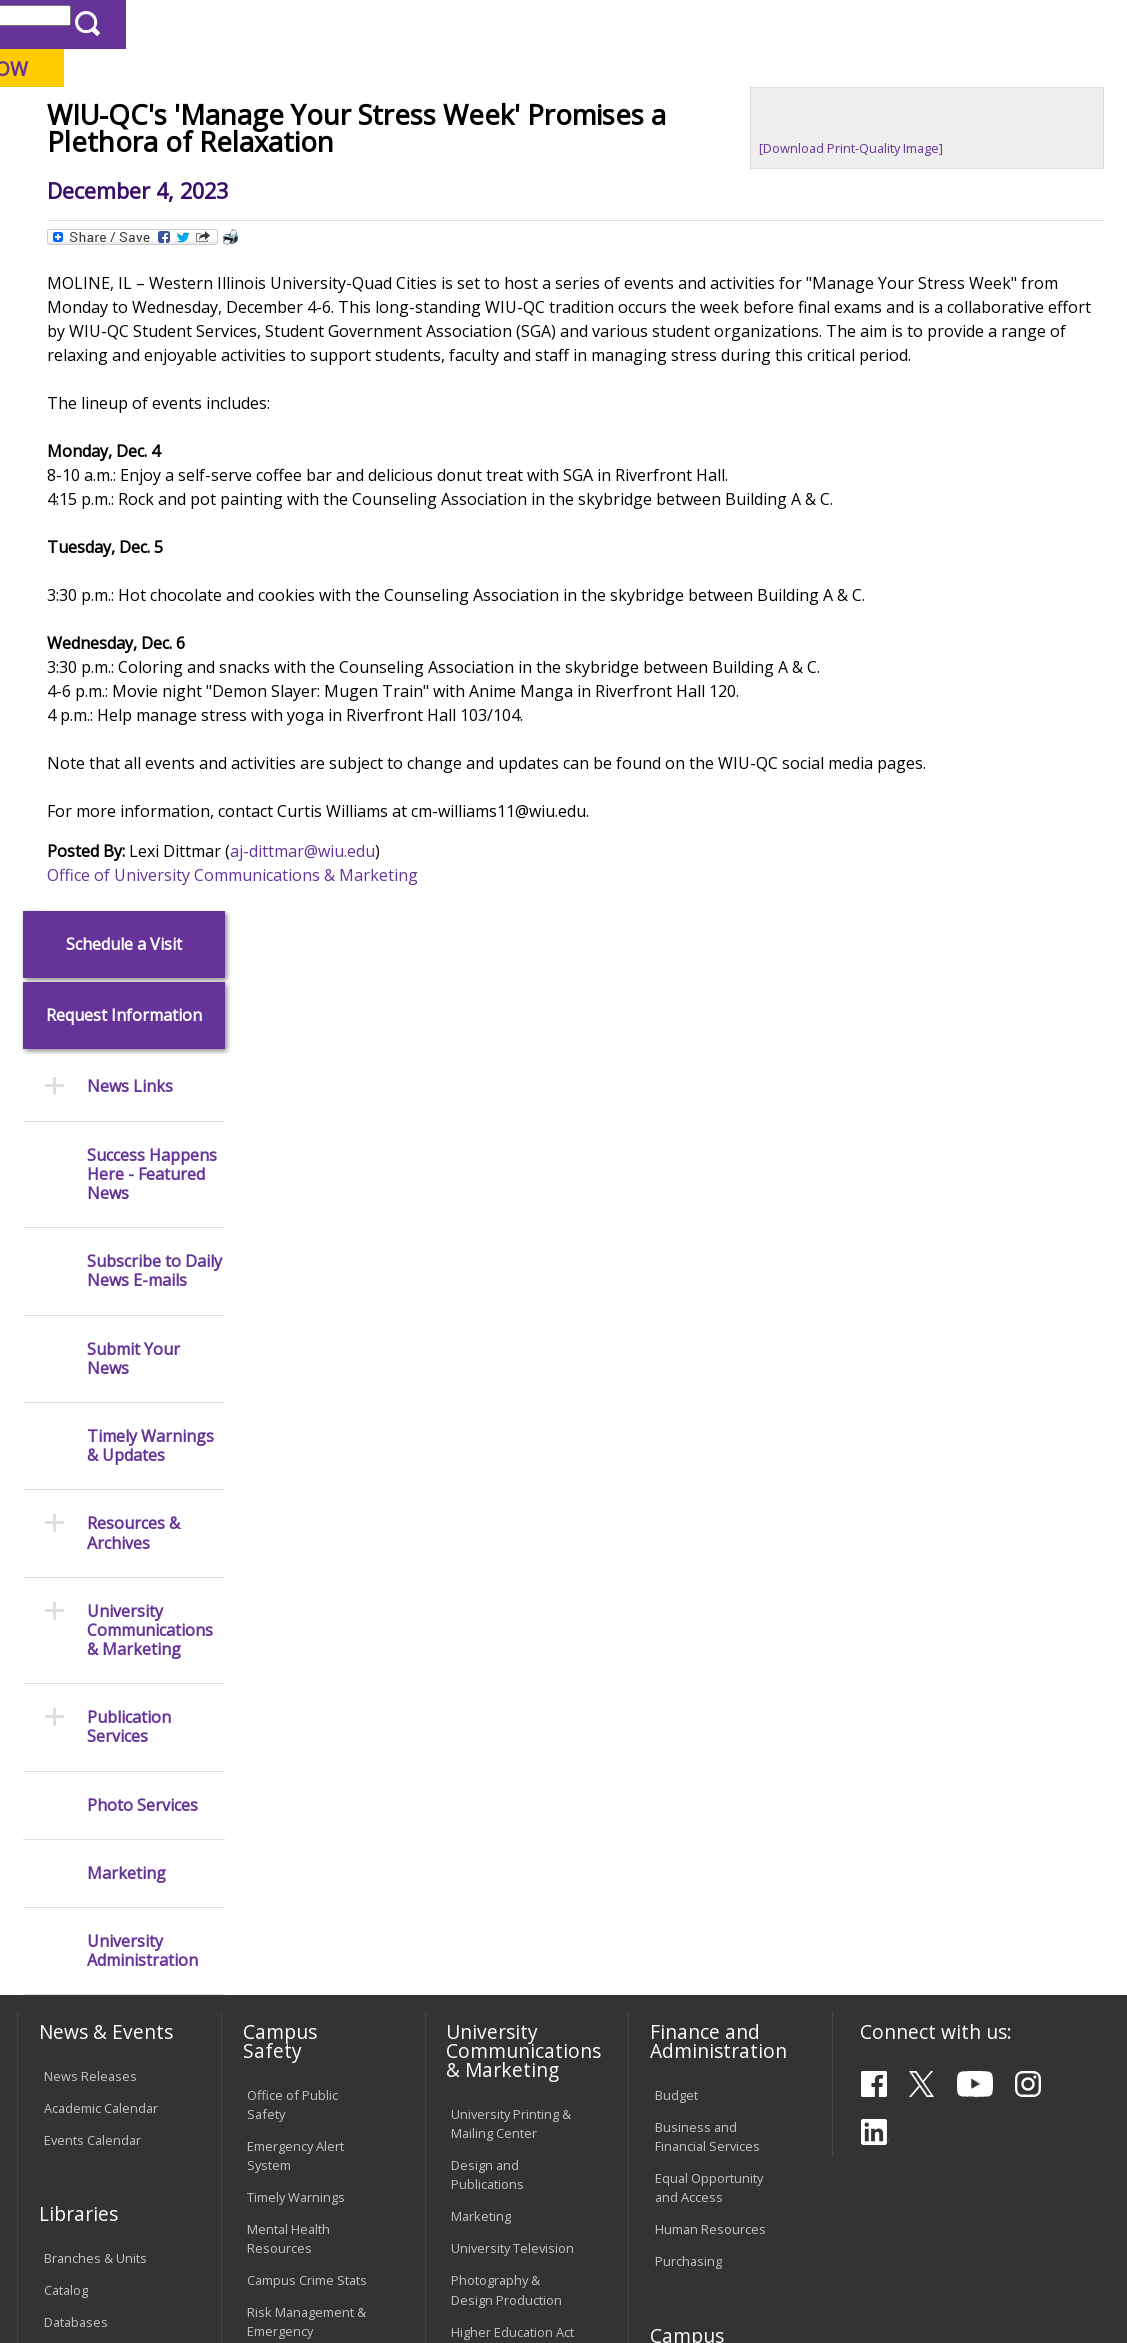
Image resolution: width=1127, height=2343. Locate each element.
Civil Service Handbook (486, 1987)
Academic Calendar (101, 1431)
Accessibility (91, 2201)
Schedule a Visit (124, 267)
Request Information (124, 339)
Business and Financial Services (707, 1459)
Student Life (903, 159)
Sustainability (331, 2201)
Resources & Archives (133, 857)
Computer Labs (292, 1882)
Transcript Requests (104, 1815)
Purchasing (688, 1585)
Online (564, 119)
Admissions (405, 159)
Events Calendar (92, 1463)
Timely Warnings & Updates (150, 769)
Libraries (486, 23)
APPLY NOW (974, 68)
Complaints (484, 2080)
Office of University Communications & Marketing (422, 1070)
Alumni (518, 159)
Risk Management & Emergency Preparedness (306, 1655)
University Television (512, 1572)
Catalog (66, 1613)
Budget (676, 1418)
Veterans (441, 2201)
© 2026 (68, 2279)
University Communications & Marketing (150, 954)
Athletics (691, 159)
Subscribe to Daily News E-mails (154, 595)
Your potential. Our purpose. (218, 119)
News (357, 204)
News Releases (90, 1399)
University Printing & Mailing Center (511, 1446)
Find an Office (696, 1773)
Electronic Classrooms (282, 1923)
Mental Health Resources (288, 1562)
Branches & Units (95, 1581)
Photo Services (142, 1128)
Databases (76, 1645)
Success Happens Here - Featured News (152, 498)
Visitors (186, 23)
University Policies (505, 1792)
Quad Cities (476, 119)
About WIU (153, 159)
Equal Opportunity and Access (709, 1510)
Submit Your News (133, 682)
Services (69, 1677)
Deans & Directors (709, 1805)
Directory (687, 23)
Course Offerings (585, 23)
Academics (277, 159)
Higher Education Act (512, 1655)
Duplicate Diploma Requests (98, 1856)
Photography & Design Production (506, 1613)
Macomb (380, 119)
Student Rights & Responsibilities (501, 2038)
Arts (602, 159)
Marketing (126, 1196)
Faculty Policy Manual (513, 1876)
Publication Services (129, 1051)
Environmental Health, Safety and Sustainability (301, 1725)
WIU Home (286, 204)
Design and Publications (487, 1498)
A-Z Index (766, 23)
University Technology (281, 2076)
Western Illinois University (310, 86)
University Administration (142, 1274)
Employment (208, 2201)
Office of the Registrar (96, 1761)
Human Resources (710, 1553)
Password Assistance (279, 1974)
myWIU (837, 23)
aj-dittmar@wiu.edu (492, 1046)
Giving (791, 159)
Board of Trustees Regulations (505, 1833)
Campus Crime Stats (307, 1604)
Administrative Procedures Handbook (493, 1927)
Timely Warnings (296, 1521)
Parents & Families (84, 23)
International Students (301, 23)
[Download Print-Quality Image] (914, 295)
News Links (130, 410)
